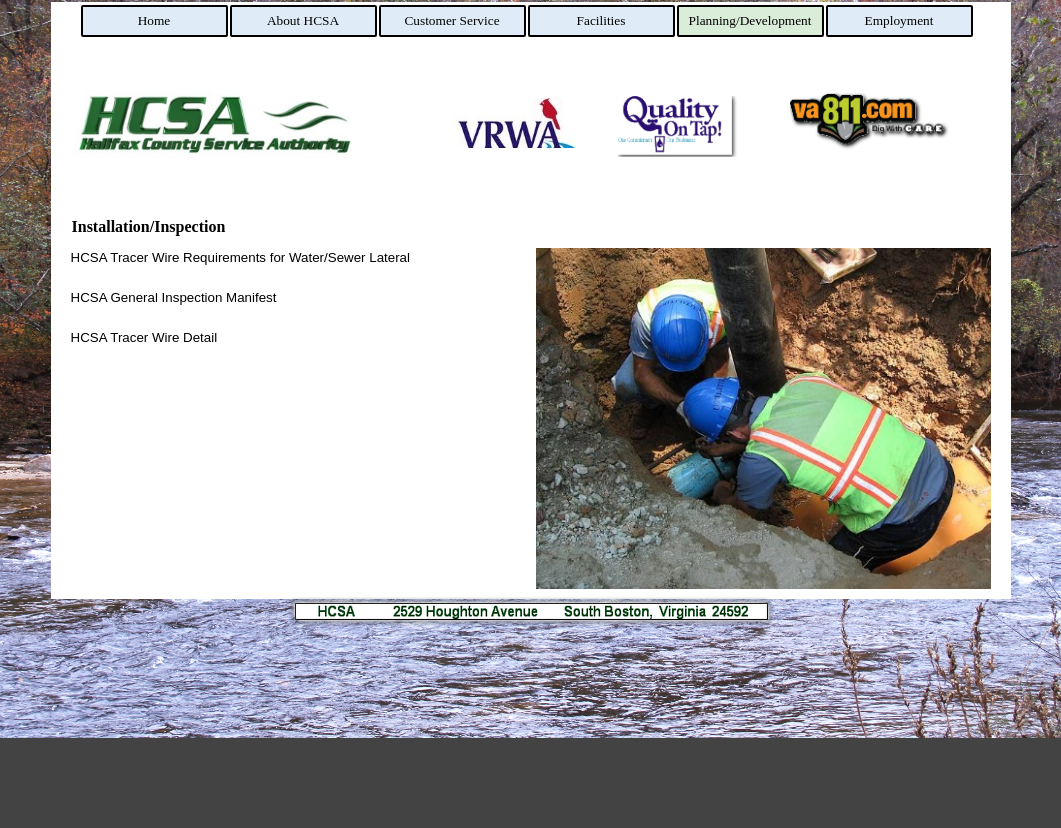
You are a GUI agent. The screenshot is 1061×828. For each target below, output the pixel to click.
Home (154, 20)
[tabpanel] (298, 298)
